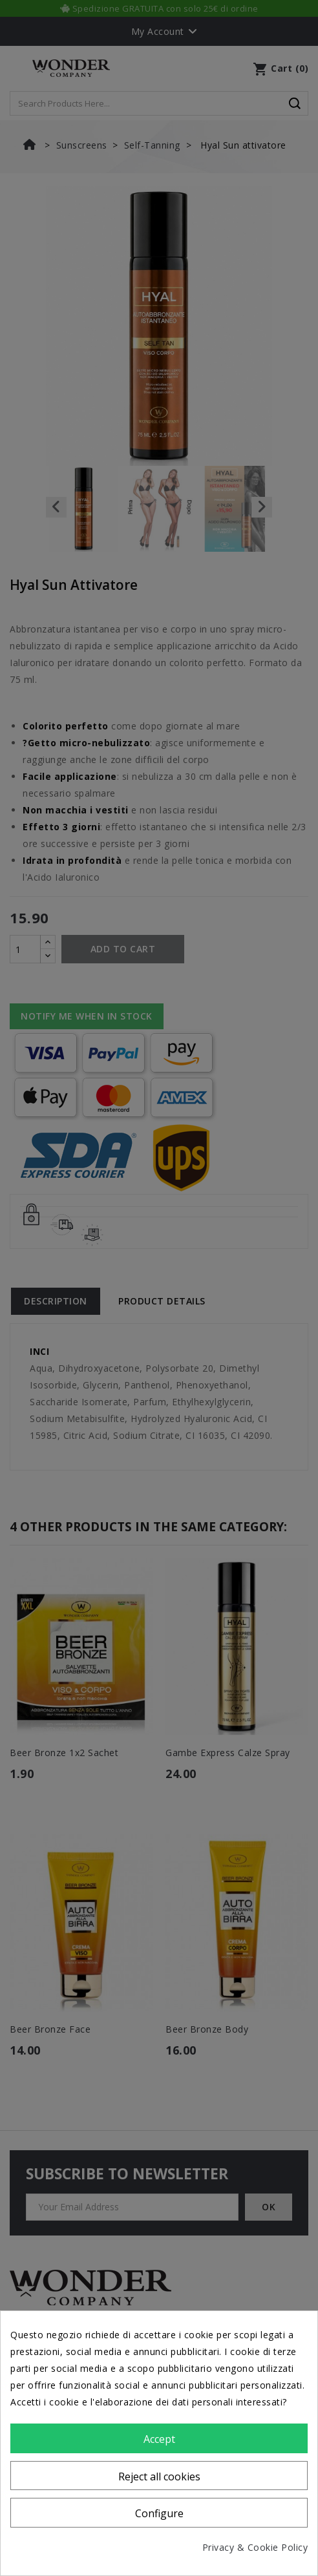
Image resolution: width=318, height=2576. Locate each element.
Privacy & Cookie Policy (255, 2547)
